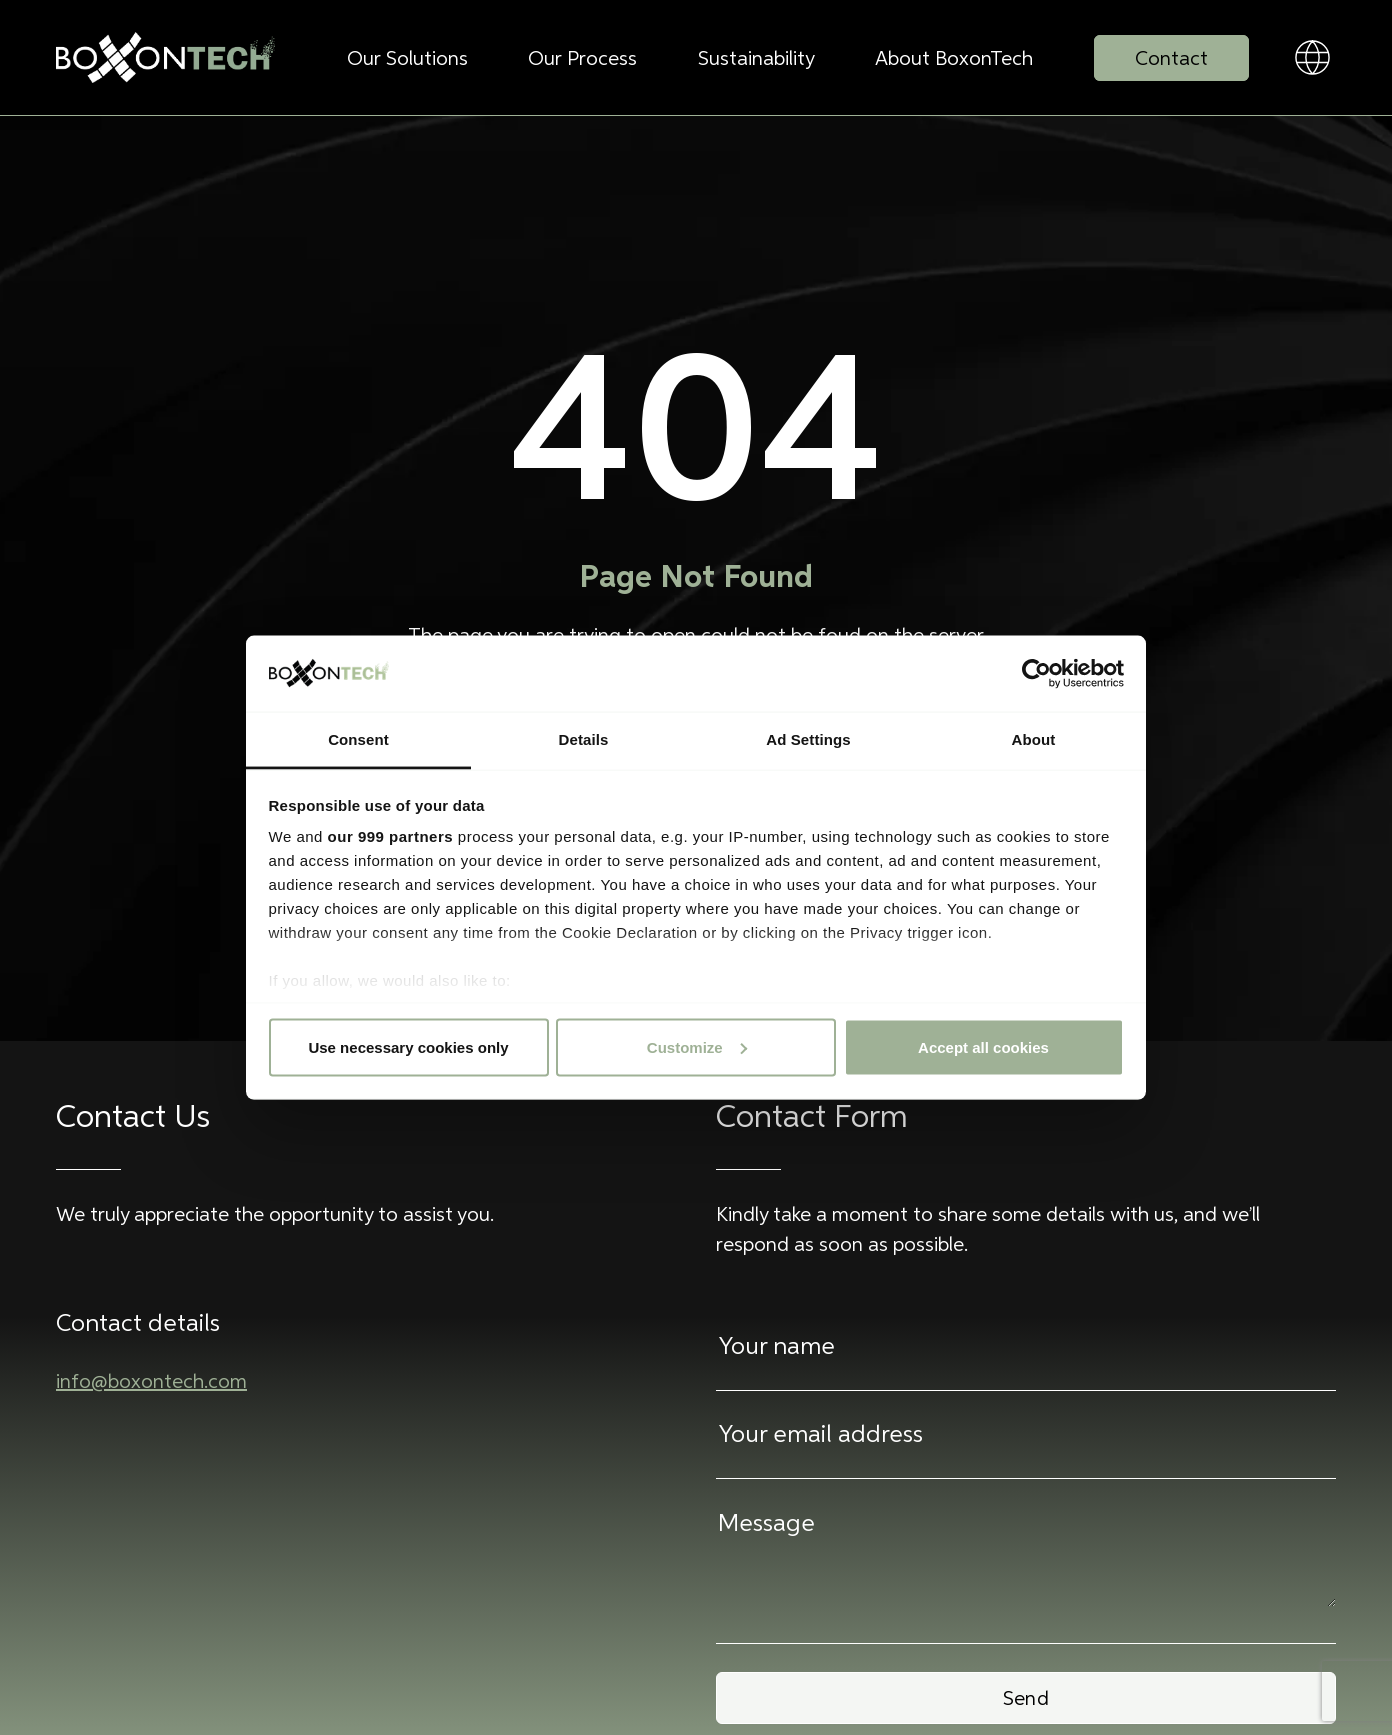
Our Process (582, 58)
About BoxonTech (954, 58)
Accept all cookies (983, 1046)
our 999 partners (391, 836)
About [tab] (1034, 739)
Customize (697, 1046)
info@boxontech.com (151, 1381)
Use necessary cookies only (408, 1046)
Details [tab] (584, 739)
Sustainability (756, 58)
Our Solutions (407, 58)
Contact (1171, 58)
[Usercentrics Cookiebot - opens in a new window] (1036, 673)
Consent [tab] (358, 739)
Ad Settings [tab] (808, 739)
